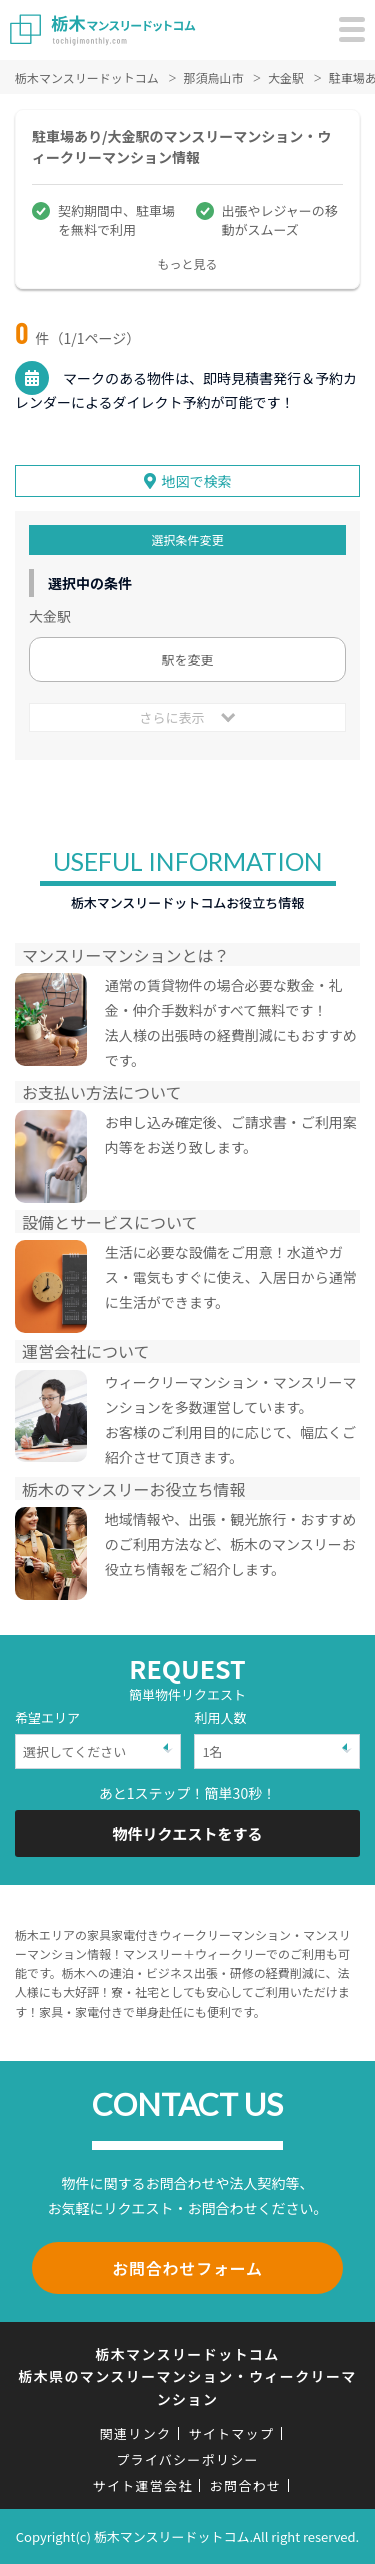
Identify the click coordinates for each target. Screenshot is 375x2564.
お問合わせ (246, 2485)
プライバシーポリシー (187, 2459)
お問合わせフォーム (187, 2268)
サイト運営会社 (143, 2485)
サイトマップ (231, 2433)
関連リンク (136, 2433)
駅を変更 (187, 659)
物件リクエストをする (187, 1833)
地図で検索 (197, 481)
